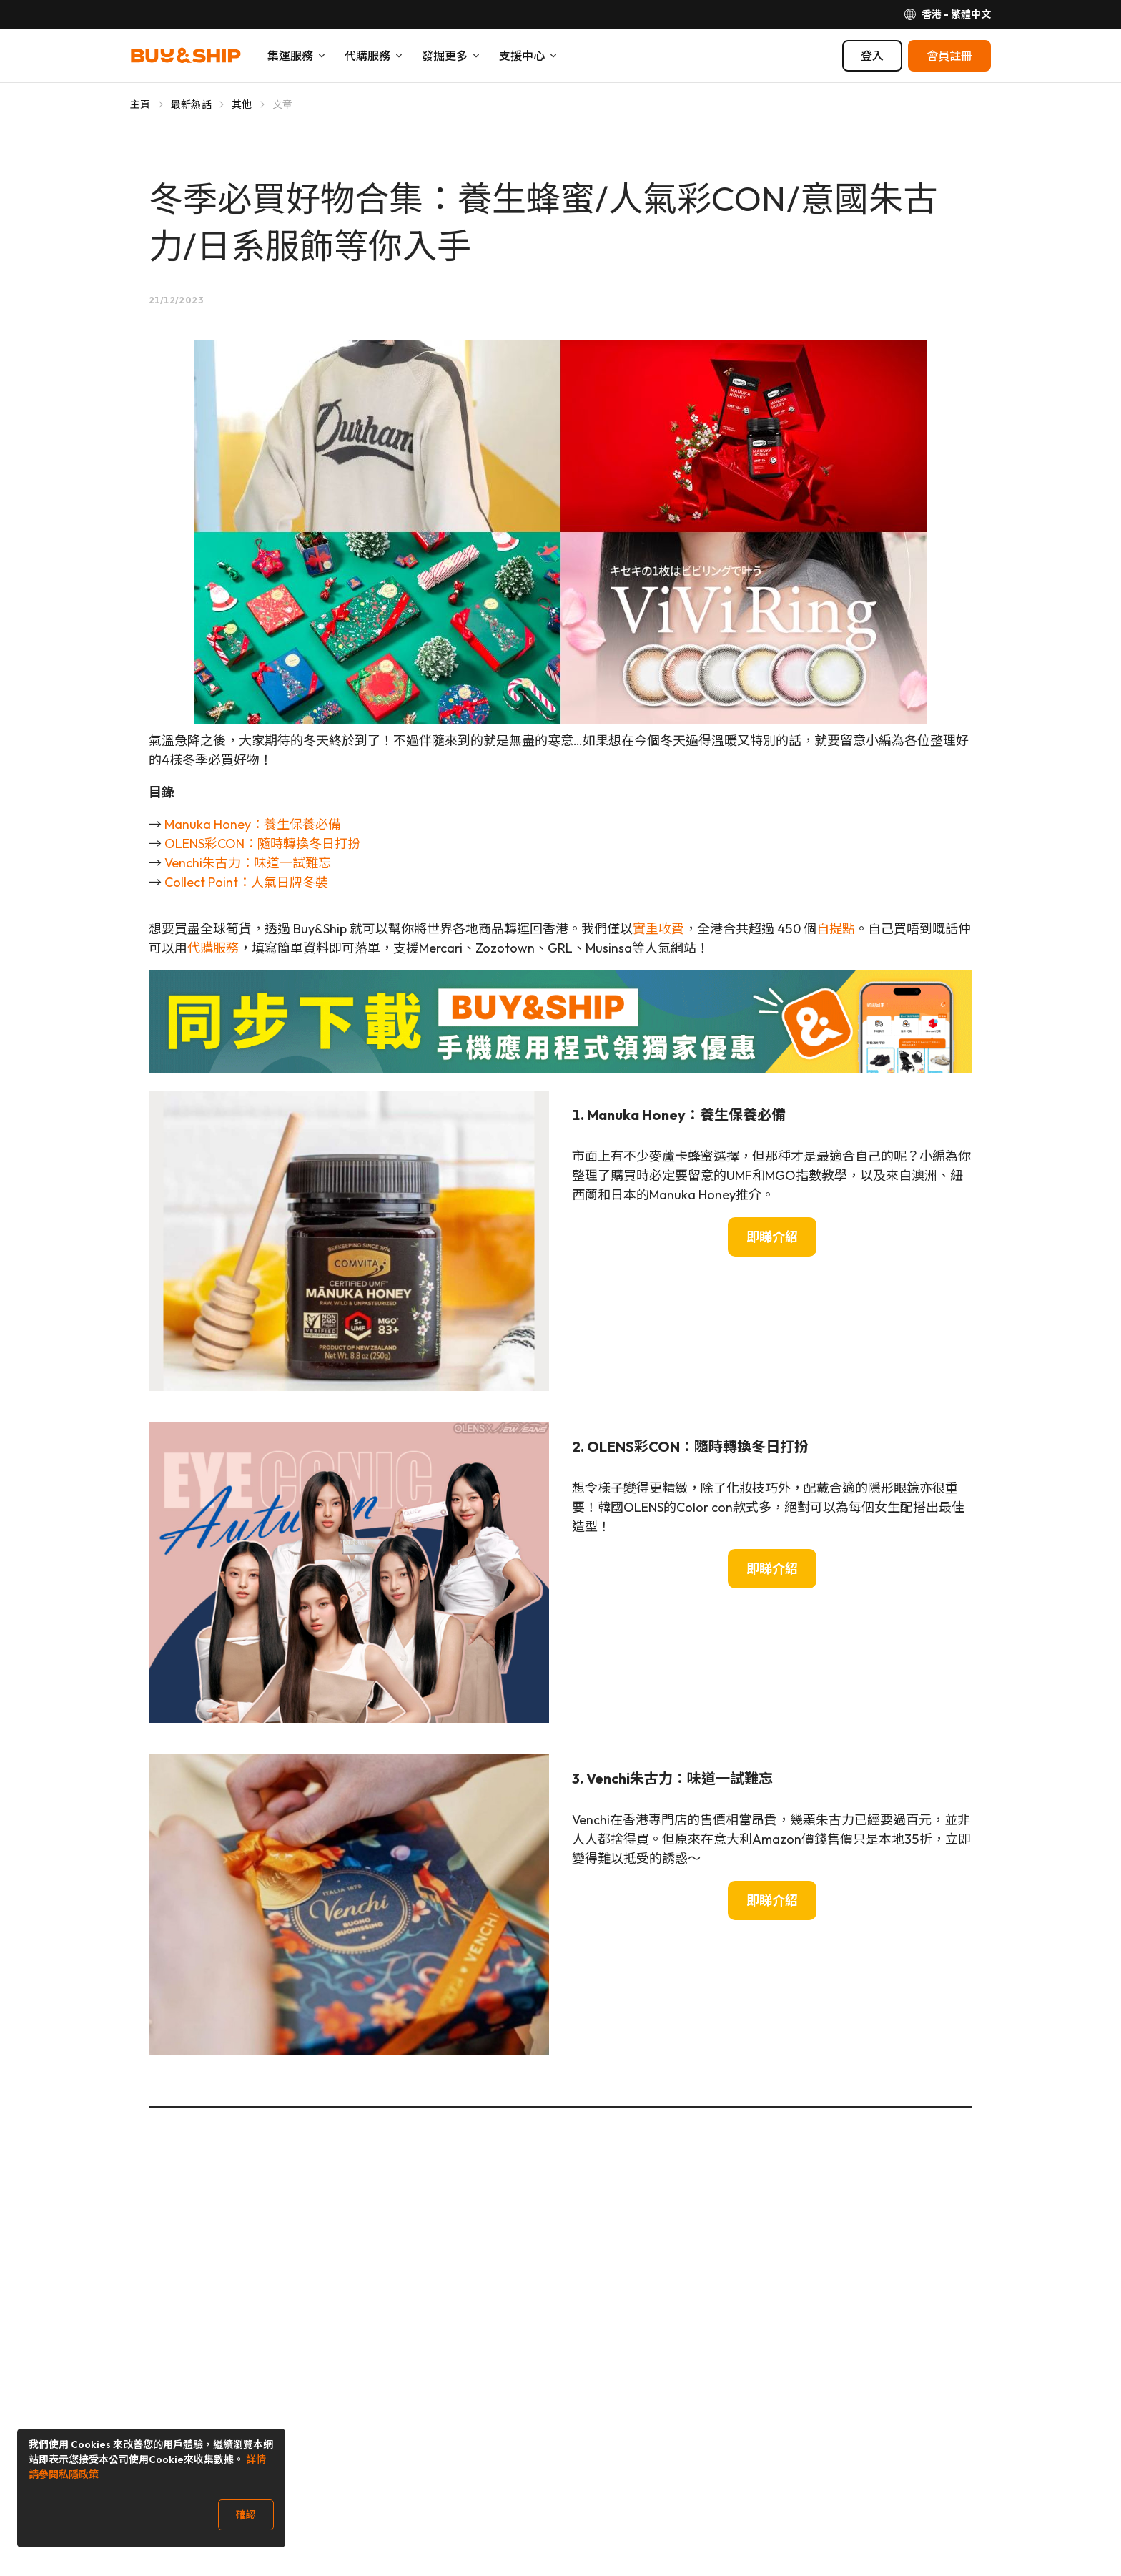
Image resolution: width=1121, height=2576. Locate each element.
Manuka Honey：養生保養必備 (252, 824)
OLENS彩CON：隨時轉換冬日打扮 (262, 843)
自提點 (835, 928)
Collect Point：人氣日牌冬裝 (246, 882)
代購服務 (213, 948)
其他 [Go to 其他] (242, 104)
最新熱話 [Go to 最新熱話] (191, 104)
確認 (246, 2514)
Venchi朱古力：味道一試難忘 (247, 863)
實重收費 (658, 928)
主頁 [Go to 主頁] (140, 104)
